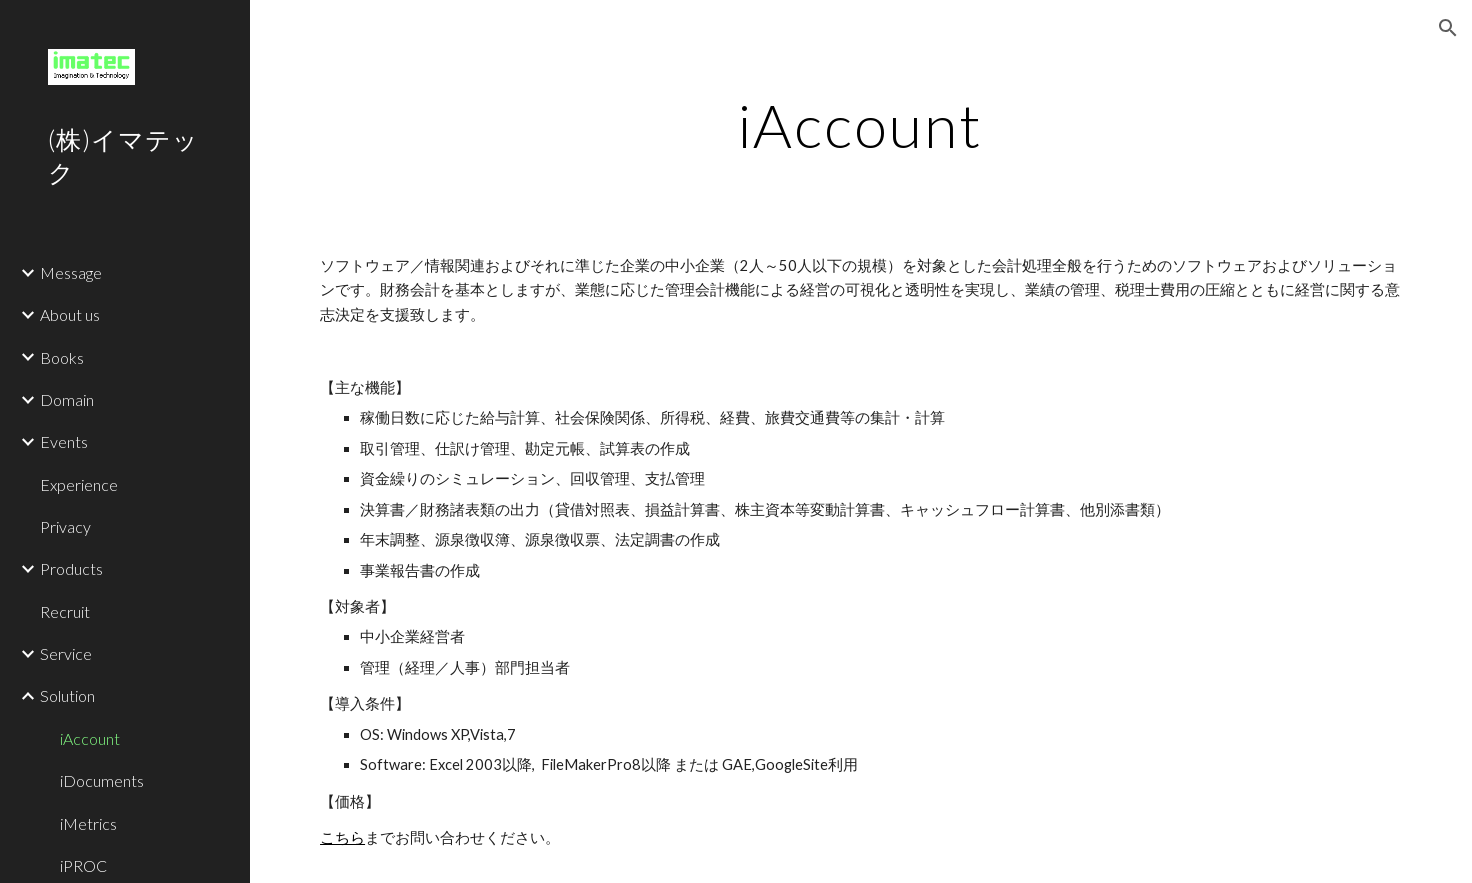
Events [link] (64, 441)
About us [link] (70, 314)
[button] (1448, 28)
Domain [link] (67, 399)
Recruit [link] (65, 611)
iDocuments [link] (102, 780)
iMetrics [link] (88, 823)
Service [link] (66, 653)
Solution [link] (67, 695)
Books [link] (62, 357)
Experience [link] (79, 484)
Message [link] (71, 272)
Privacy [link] (65, 526)
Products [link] (71, 568)
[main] (861, 125)
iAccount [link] (90, 738)
